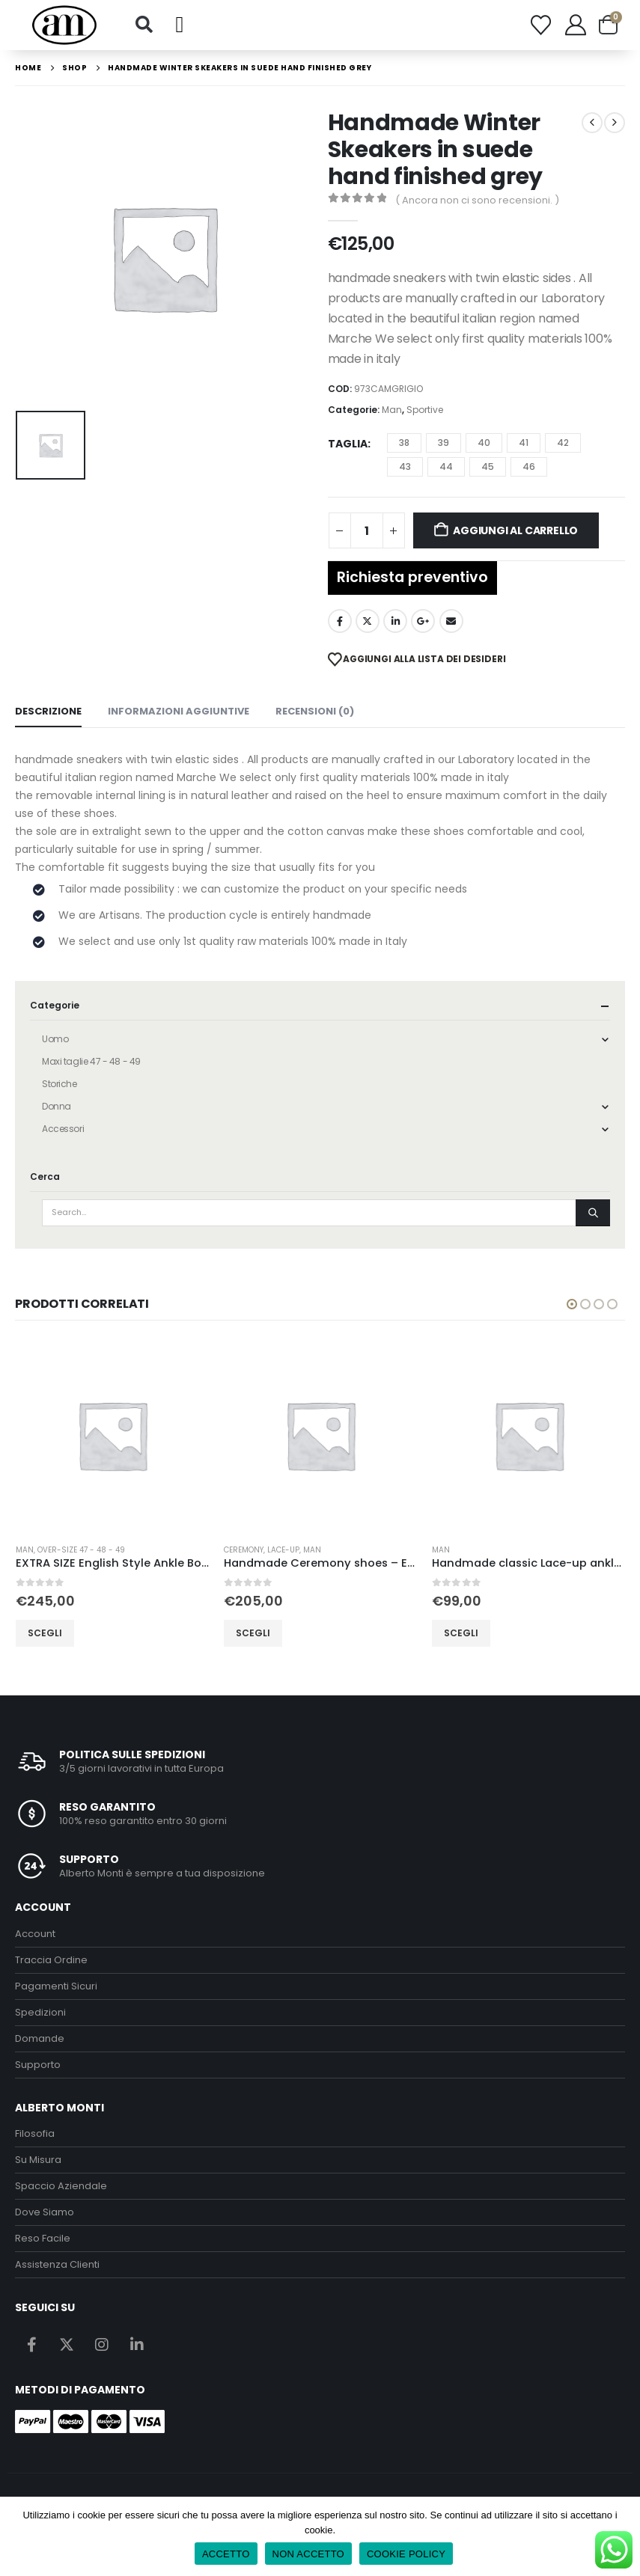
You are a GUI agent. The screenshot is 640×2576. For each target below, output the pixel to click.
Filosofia (35, 2133)
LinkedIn (395, 621)
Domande (39, 2038)
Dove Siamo (44, 2212)
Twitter (368, 621)
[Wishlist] (540, 25)
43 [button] (405, 466)
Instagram (102, 2344)
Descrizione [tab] (48, 711)
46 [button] (528, 466)
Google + (423, 621)
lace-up (283, 1549)
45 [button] (487, 466)
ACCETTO (226, 2554)
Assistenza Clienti (57, 2264)
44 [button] (446, 466)
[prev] (592, 122)
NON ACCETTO (308, 2554)
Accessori (63, 1128)
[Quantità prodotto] (366, 530)
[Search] (593, 1212)
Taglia (348, 443)
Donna (56, 1106)
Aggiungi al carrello (515, 530)
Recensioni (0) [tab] (314, 711)
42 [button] (563, 442)
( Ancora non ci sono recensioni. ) (477, 200)
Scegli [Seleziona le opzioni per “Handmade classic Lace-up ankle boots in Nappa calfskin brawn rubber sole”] (461, 1632)
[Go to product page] (112, 1435)
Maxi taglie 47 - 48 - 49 (91, 1061)
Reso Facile (42, 2238)
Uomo (55, 1038)
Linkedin (137, 2344)
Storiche (59, 1083)
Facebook (340, 621)
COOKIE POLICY (406, 2554)
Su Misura (38, 2160)
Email (451, 621)
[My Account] (575, 24)
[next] (614, 122)
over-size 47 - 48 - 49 (81, 1549)
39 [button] (443, 442)
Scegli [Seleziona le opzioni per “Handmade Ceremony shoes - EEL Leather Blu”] (253, 1632)
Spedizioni (40, 2012)
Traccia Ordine (51, 1960)
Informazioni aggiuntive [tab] (178, 711)
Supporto (38, 2065)
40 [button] (484, 442)
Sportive (424, 409)
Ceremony (243, 1549)
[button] (143, 24)
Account (35, 1934)
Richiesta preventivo (412, 577)
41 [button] (523, 442)
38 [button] (404, 442)
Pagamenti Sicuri (56, 1986)
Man (392, 409)
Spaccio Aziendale (61, 2186)
